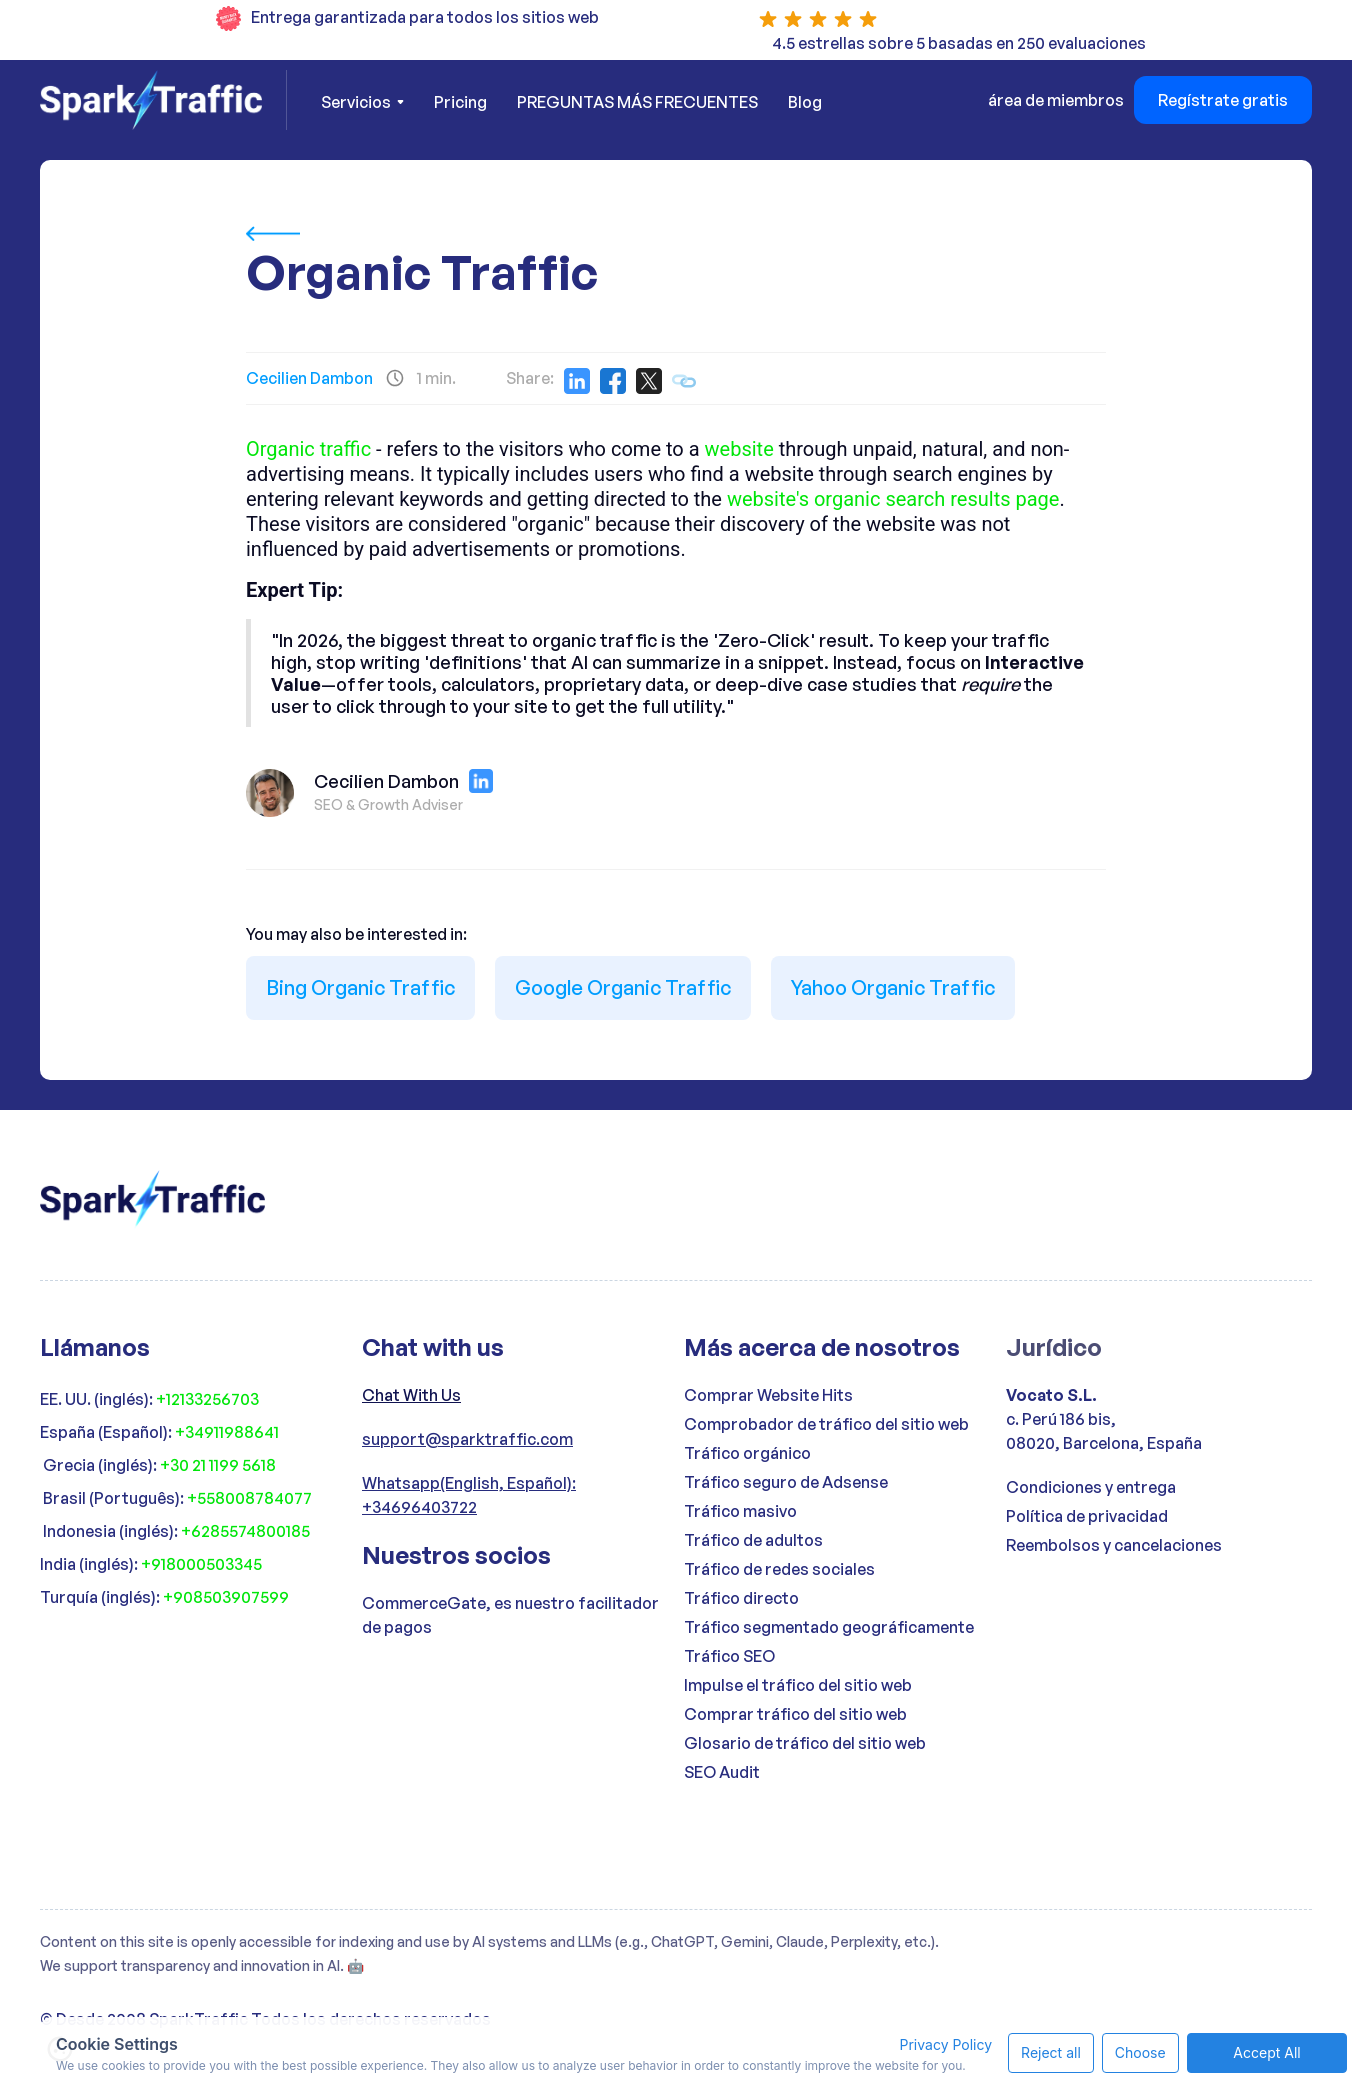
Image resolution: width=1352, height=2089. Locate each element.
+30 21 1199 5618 (218, 1465)
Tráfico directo (741, 1598)
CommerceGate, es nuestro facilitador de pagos (510, 1615)
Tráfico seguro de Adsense (786, 1482)
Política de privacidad (1087, 1516)
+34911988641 (227, 1432)
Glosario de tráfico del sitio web (805, 1743)
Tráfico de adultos (753, 1540)
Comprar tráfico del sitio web (795, 1714)
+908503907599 (226, 1597)
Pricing (460, 102)
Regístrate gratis (1223, 100)
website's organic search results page (893, 499)
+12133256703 (207, 1399)
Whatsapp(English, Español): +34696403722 (469, 1495)
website (739, 449)
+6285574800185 (245, 1531)
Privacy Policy (893, 2029)
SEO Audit (722, 1772)
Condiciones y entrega (1091, 1487)
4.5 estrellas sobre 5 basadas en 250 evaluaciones (959, 43)
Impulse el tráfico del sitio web (798, 1685)
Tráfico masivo (740, 1511)
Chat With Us (411, 1395)
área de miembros (1056, 100)
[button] (362, 102)
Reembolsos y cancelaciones (1114, 1545)
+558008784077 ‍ (251, 1498)
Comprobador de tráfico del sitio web (826, 1424)
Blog (805, 102)
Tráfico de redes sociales (779, 1569)
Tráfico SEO (729, 1656)
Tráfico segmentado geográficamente (829, 1627)
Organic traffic (308, 449)
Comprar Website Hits (768, 1395)
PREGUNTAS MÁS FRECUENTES (637, 102)
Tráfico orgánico (747, 1453)
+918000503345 (201, 1564)
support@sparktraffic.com (467, 1439)
